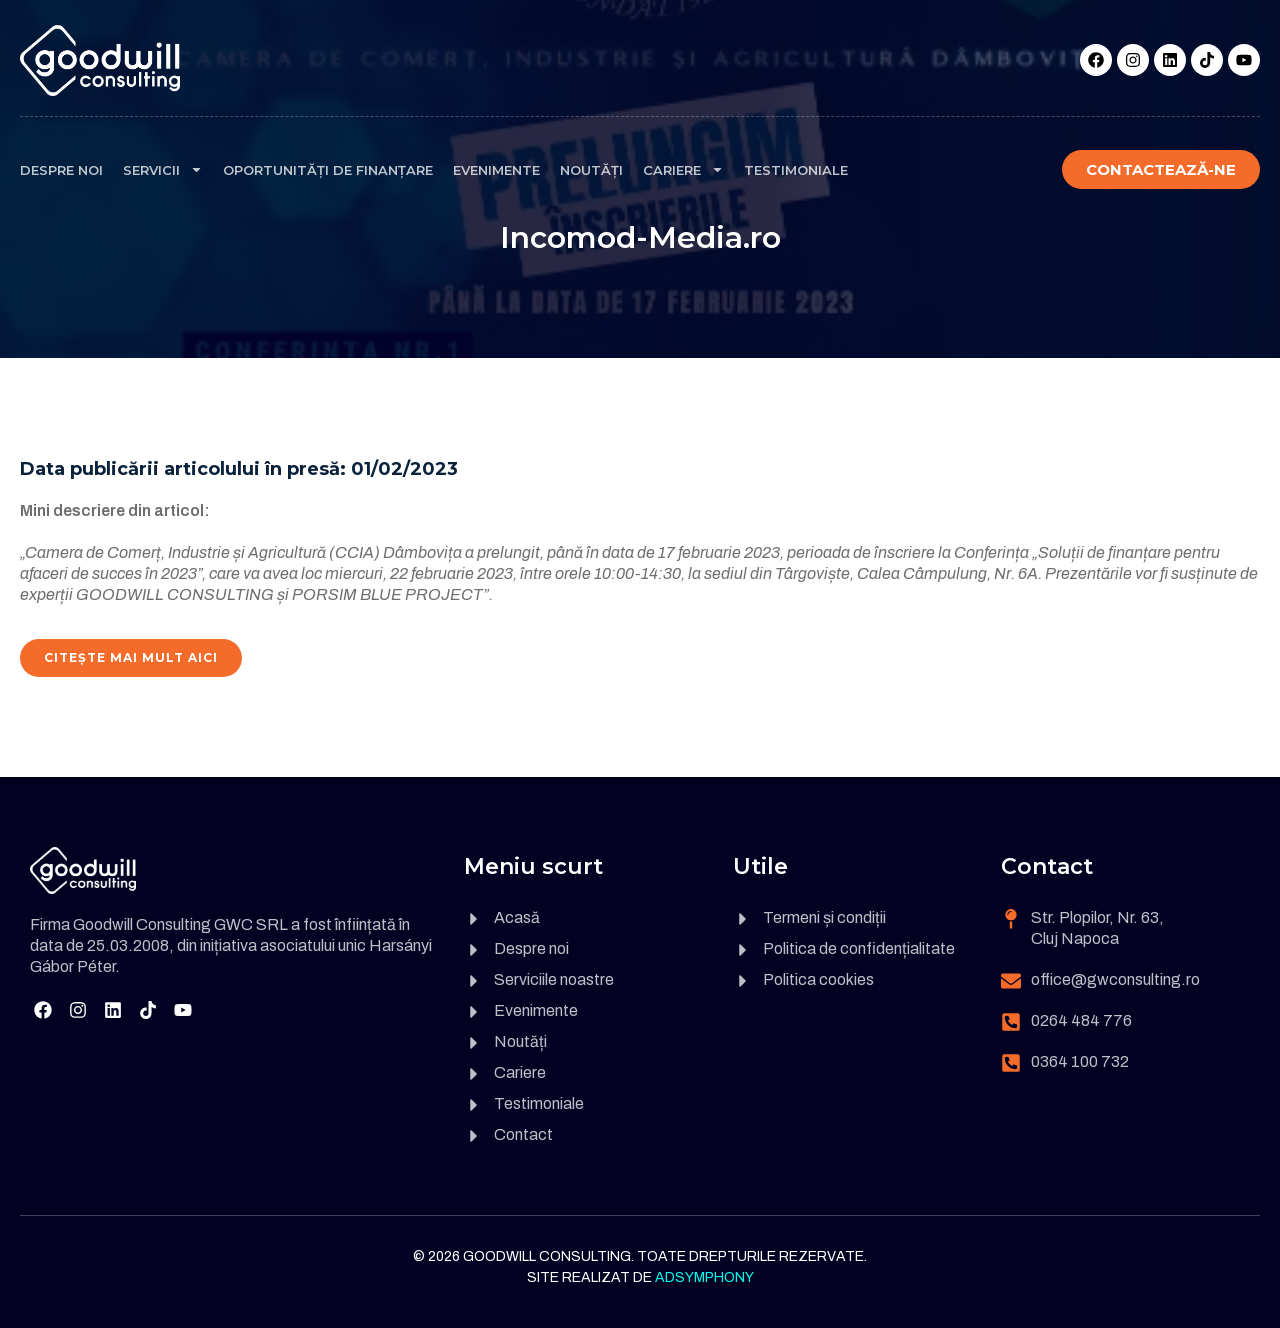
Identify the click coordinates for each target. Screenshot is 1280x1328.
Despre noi (61, 170)
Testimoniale (796, 170)
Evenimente (496, 170)
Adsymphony (704, 1277)
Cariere (683, 169)
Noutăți (591, 170)
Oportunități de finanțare (328, 170)
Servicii (163, 169)
